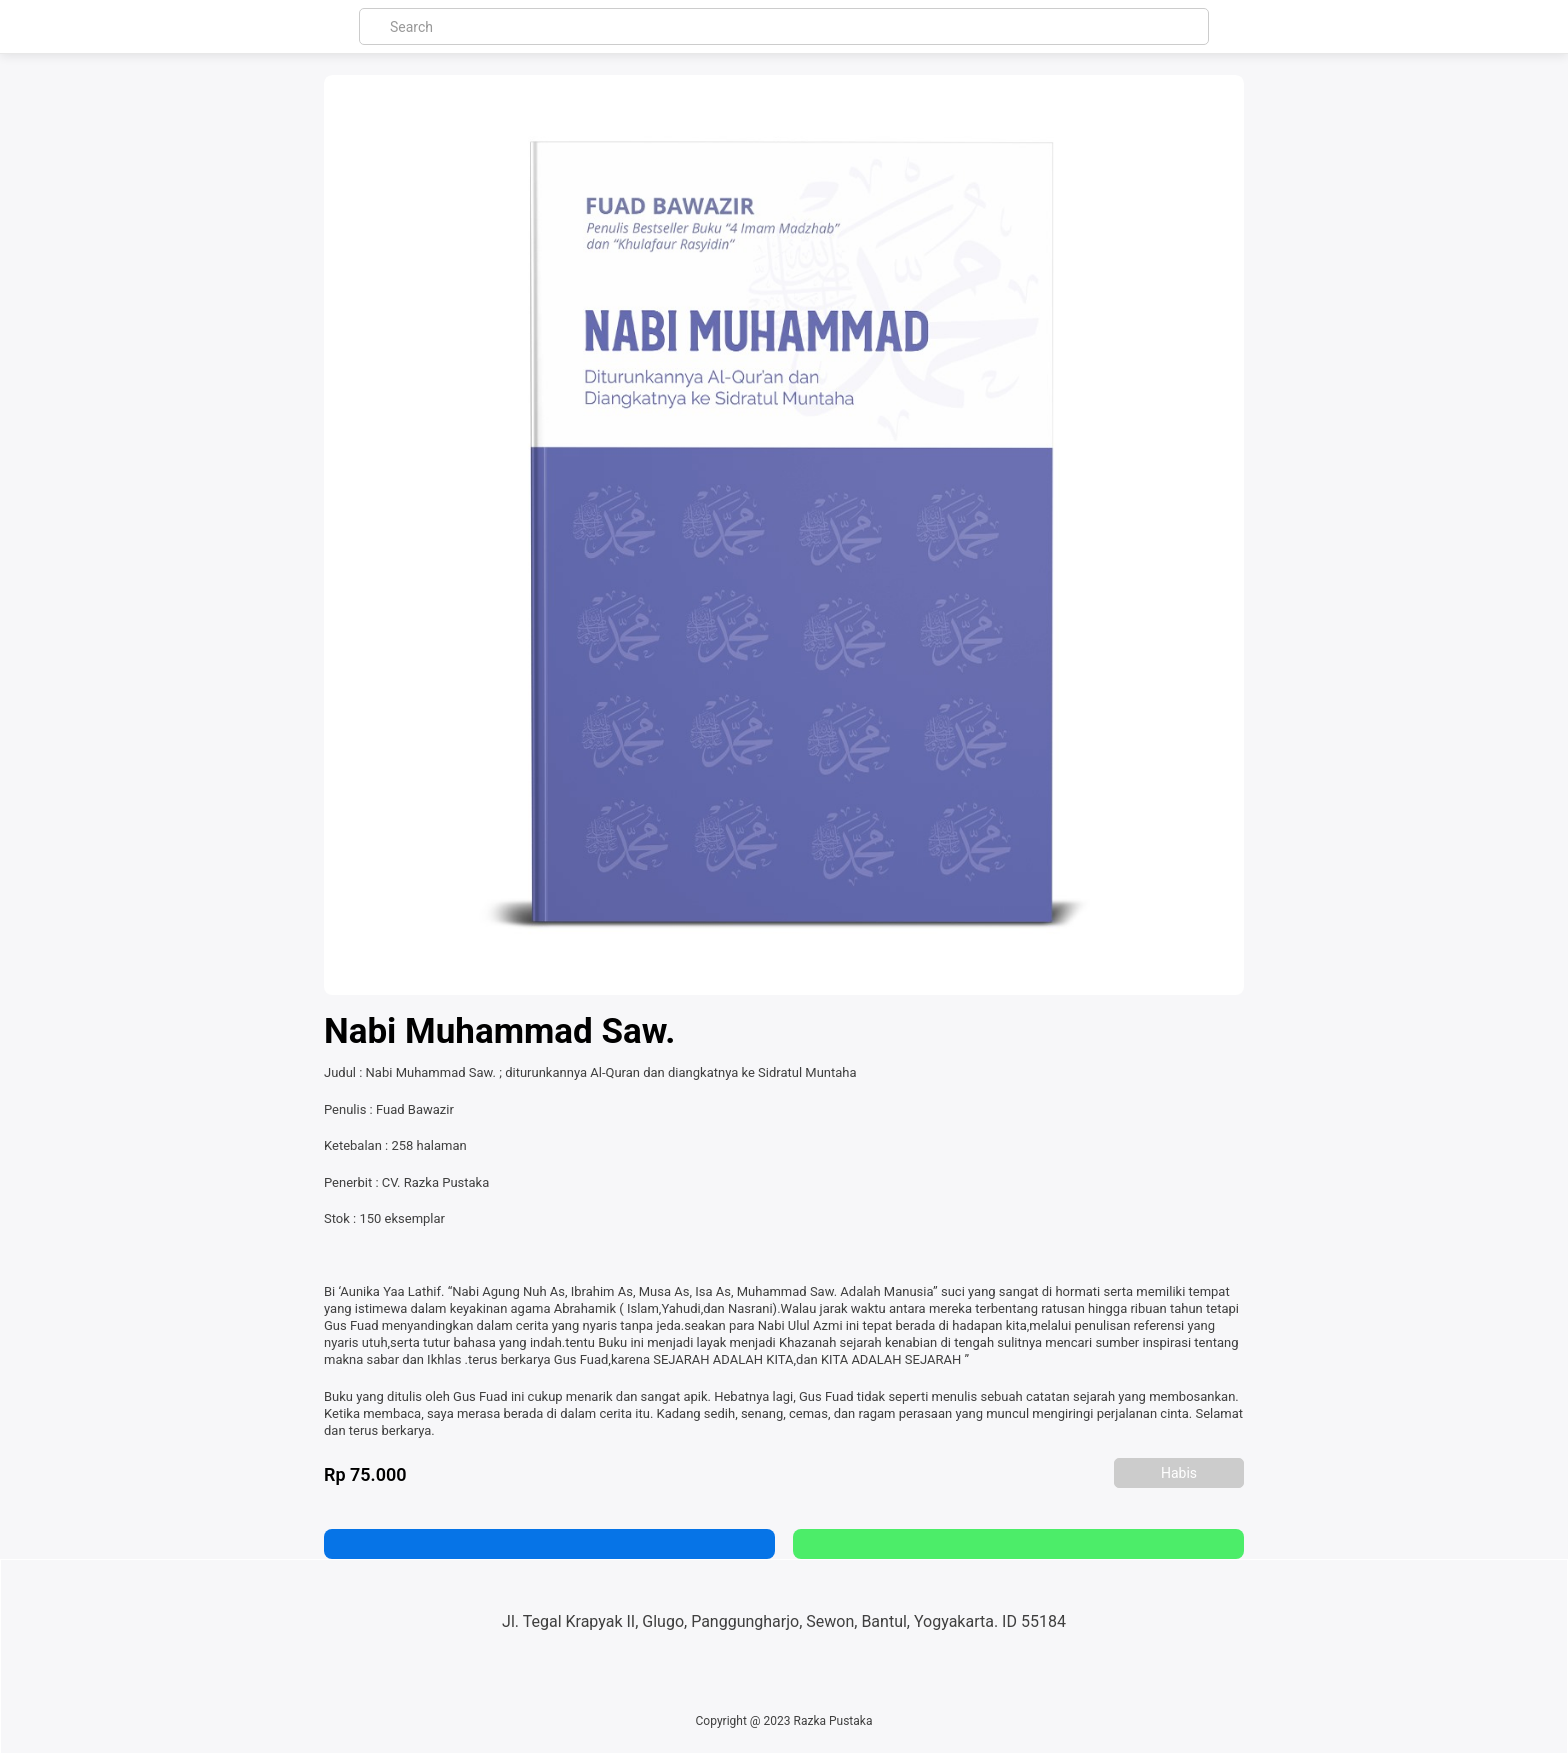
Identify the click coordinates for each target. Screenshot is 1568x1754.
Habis (1179, 1473)
